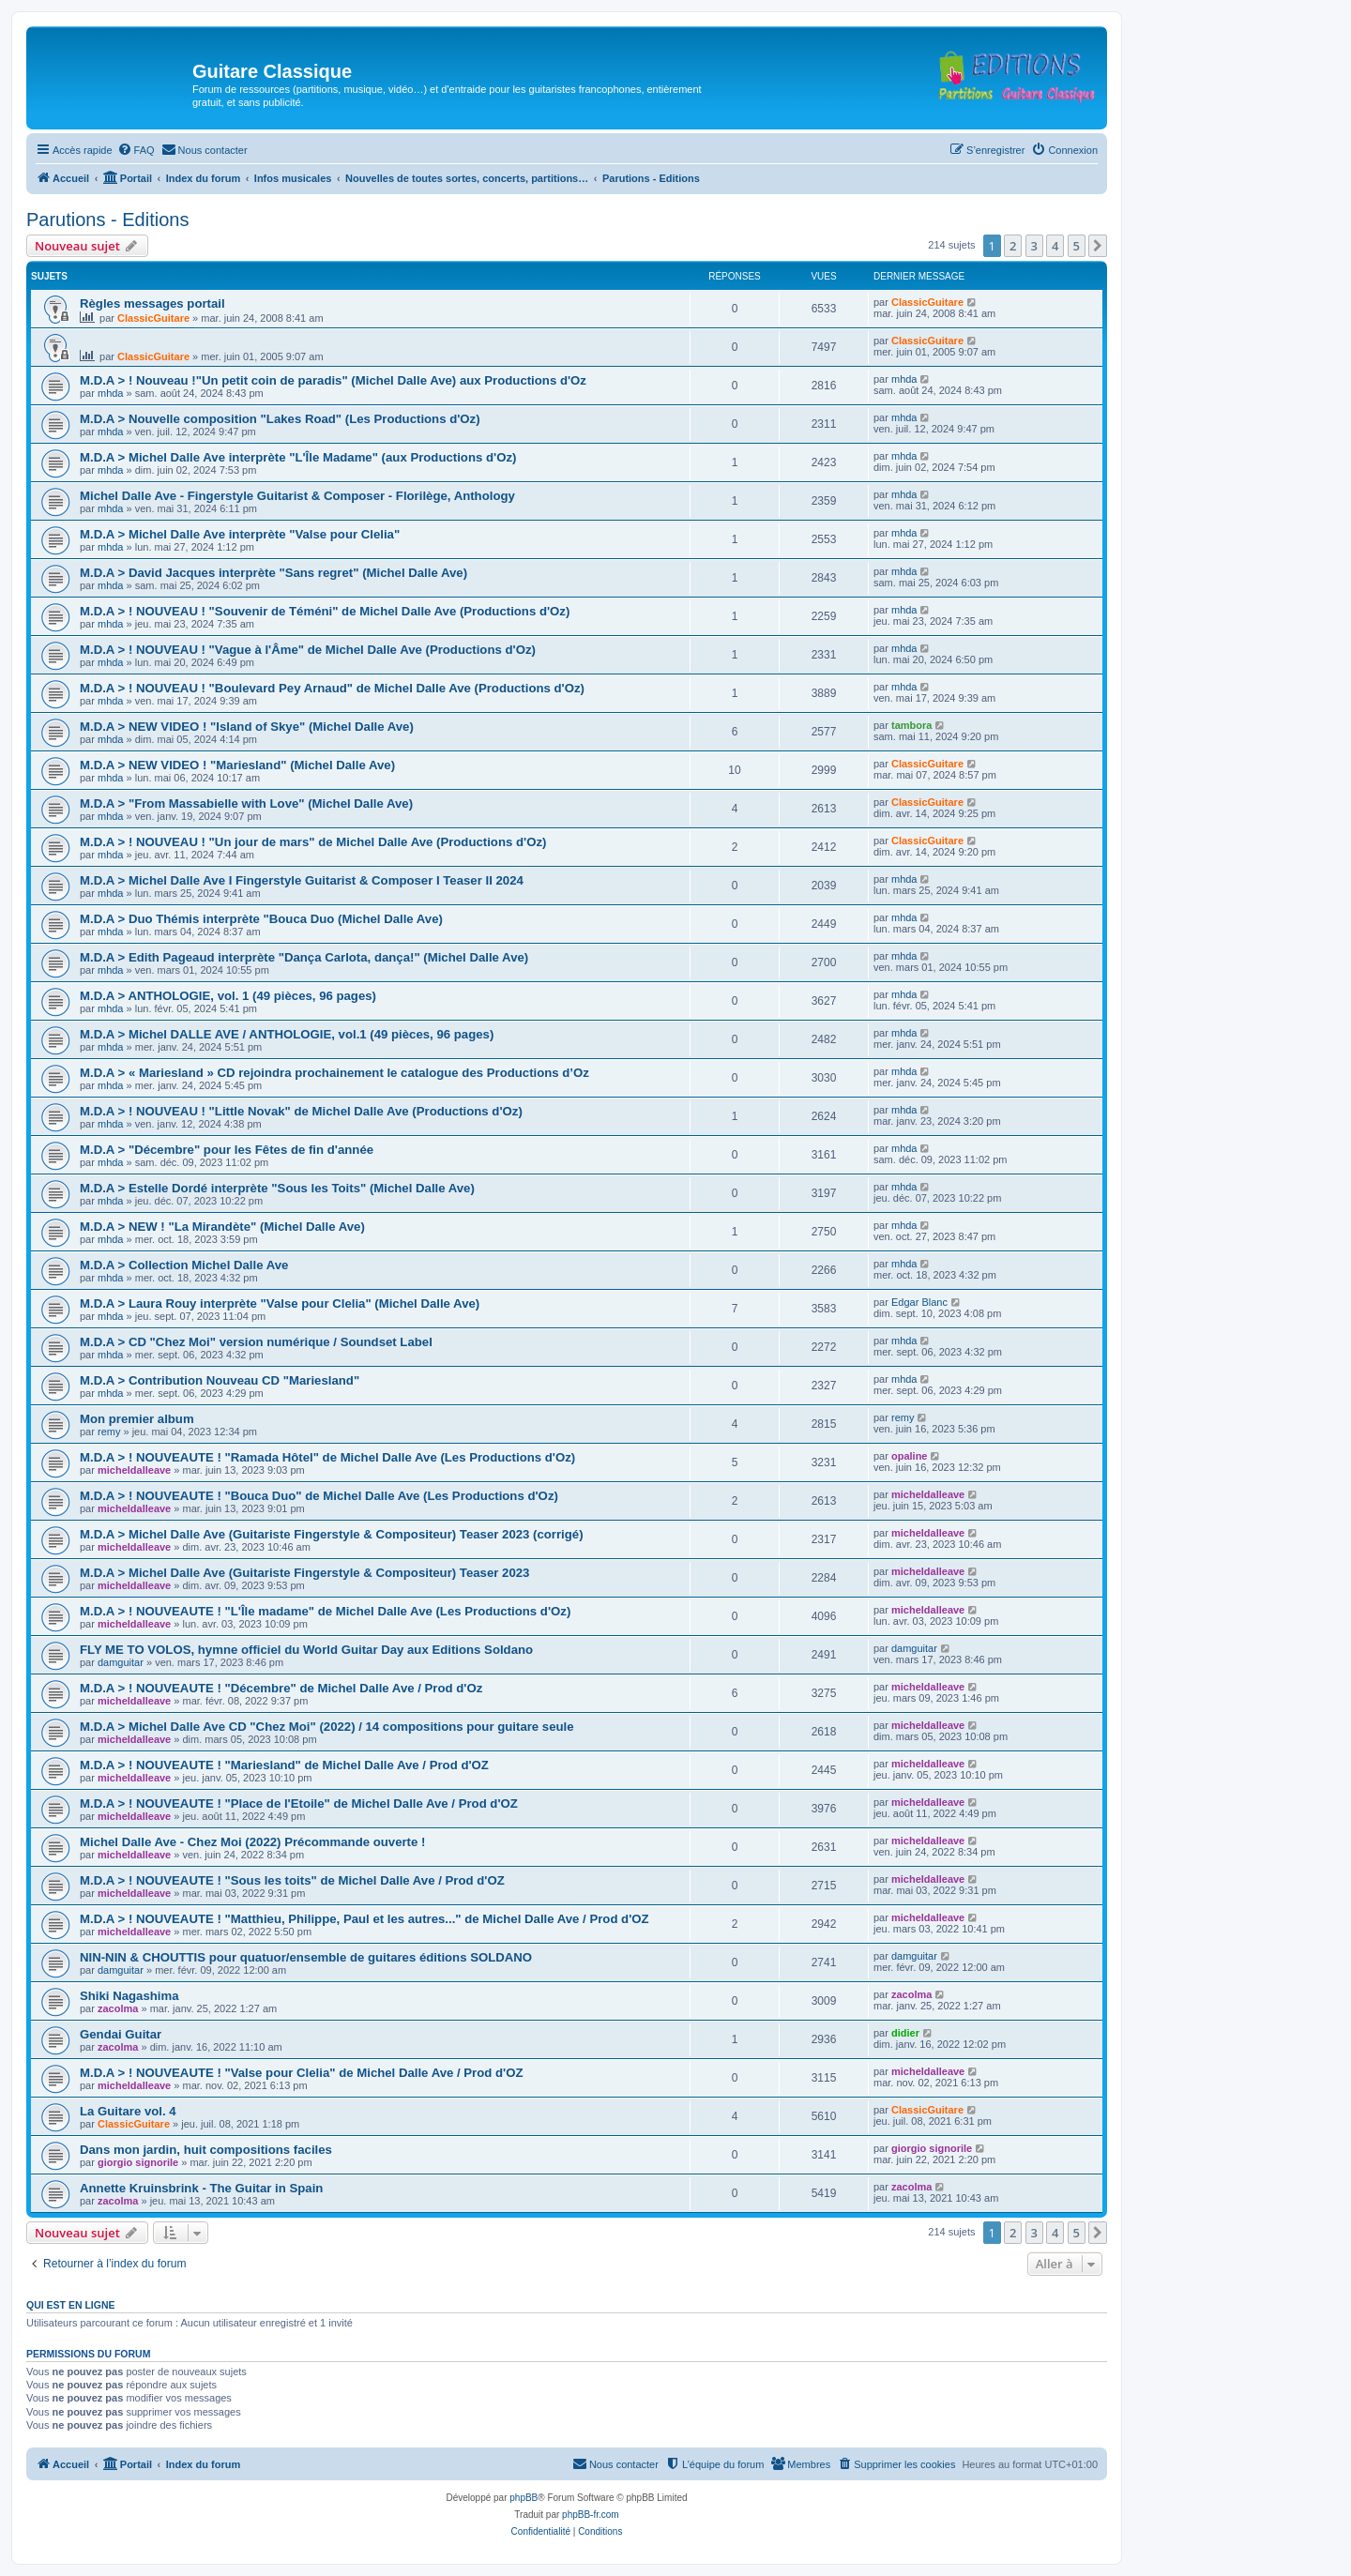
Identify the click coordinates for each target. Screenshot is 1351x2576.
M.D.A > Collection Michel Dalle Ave (184, 1265)
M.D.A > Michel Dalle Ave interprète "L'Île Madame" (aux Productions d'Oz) (298, 457)
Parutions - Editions (107, 219)
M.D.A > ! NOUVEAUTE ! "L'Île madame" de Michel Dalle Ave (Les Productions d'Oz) (325, 1611)
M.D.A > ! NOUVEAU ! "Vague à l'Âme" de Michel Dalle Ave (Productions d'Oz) (308, 650)
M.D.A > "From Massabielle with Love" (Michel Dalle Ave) (246, 803)
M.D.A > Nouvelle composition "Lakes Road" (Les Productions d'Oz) (280, 419)
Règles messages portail (152, 303)
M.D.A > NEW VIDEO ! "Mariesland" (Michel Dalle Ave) (237, 765)
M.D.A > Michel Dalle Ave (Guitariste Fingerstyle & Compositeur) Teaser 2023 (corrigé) (332, 1534)
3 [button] (1034, 245)
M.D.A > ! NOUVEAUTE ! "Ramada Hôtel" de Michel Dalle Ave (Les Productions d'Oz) (327, 1457)
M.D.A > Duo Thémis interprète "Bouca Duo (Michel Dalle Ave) (261, 919)
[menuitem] (136, 150)
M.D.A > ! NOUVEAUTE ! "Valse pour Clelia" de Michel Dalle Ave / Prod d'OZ (302, 2073)
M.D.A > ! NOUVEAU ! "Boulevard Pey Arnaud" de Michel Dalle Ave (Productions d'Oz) (332, 688)
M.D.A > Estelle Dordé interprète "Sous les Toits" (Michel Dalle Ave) (277, 1188)
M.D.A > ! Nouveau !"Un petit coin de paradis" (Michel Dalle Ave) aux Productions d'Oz (333, 380)
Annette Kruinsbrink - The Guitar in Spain (201, 2188)
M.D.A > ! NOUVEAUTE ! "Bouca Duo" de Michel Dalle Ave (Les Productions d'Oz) (319, 1496)
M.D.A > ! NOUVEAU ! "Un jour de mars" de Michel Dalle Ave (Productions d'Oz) (313, 842)
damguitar (121, 1662)
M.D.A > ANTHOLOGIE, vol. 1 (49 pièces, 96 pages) (228, 996)
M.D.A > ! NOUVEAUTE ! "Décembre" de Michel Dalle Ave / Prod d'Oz (281, 1688)
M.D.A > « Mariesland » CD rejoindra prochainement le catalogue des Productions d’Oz (334, 1073)
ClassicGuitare (153, 318)
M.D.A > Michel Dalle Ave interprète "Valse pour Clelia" (240, 534)
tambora (911, 725)
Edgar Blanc (919, 1302)
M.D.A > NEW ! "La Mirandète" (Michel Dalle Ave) (222, 1227)
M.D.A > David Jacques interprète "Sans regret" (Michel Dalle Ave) (273, 573)
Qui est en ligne (70, 2305)
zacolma (118, 2008)
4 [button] (1055, 245)
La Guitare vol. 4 (128, 2111)
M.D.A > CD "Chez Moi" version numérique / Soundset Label (256, 1342)
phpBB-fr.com (590, 2514)
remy (109, 1431)
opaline (909, 1456)
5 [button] (1076, 245)
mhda (111, 393)
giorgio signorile (138, 2162)
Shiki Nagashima (129, 1996)
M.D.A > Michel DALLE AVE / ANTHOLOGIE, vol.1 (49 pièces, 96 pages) (286, 1034)
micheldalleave (134, 1470)
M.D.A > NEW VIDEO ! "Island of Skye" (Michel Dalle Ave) (247, 727)
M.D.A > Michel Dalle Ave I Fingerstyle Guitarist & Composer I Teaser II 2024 (302, 880)
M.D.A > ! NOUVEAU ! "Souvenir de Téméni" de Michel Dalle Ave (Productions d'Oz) (324, 611)
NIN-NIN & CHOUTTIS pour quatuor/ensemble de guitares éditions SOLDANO (306, 1957)
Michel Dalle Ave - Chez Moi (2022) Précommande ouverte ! (252, 1842)
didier (905, 2032)
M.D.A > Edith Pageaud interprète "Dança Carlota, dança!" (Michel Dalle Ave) (304, 957)
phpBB (523, 2498)
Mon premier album (137, 1419)
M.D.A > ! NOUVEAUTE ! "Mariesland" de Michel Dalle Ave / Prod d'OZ (284, 1765)
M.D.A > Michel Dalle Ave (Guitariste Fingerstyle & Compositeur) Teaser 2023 (304, 1573)
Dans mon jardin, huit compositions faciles (206, 2150)
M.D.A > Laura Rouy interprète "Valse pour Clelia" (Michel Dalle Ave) (279, 1303)
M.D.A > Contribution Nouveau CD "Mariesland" (219, 1380)
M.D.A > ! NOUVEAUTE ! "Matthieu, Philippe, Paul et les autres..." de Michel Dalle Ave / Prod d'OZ (364, 1919)
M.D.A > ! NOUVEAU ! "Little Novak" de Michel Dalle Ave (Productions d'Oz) (301, 1111)
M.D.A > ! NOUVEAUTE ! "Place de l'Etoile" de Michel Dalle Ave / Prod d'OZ (299, 1803)
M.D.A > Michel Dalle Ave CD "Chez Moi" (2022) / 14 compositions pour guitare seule (327, 1727)
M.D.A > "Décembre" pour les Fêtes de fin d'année (226, 1150)
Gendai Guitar (120, 2034)
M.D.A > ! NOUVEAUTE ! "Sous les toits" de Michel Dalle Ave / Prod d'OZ (292, 1880)
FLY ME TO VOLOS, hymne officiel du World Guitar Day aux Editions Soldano (306, 1650)
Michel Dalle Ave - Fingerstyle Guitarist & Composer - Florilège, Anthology (297, 496)
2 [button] (1012, 245)
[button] (1097, 246)
